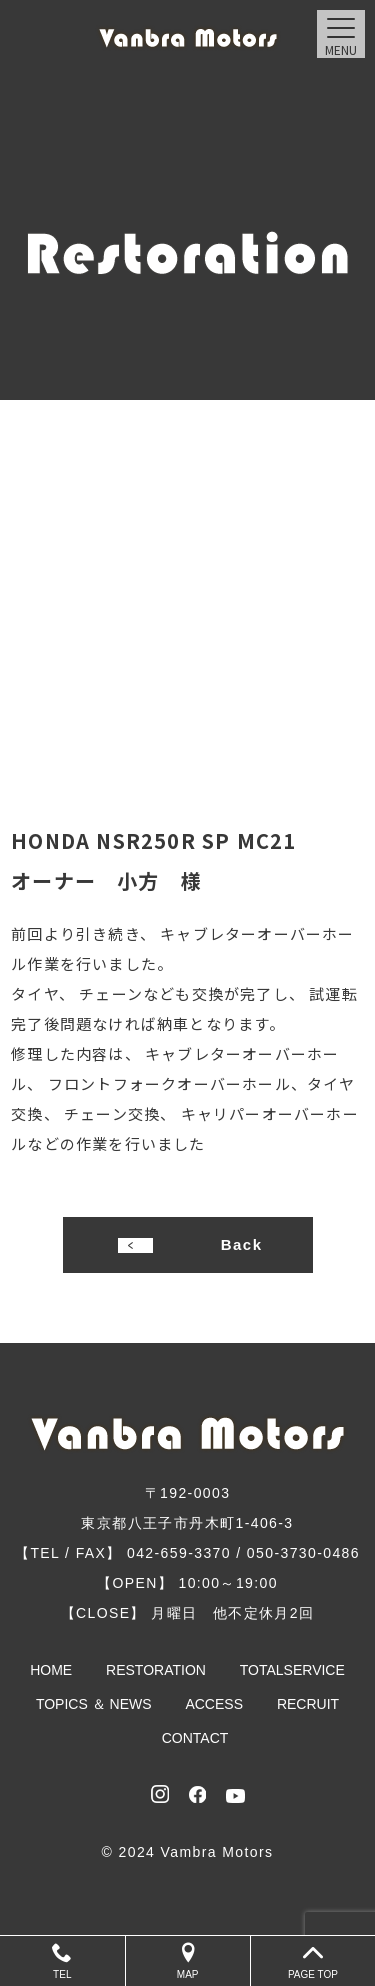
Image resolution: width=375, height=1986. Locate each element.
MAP (188, 1961)
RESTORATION (156, 1670)
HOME (51, 1670)
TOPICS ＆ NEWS (94, 1704)
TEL (62, 1961)
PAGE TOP (313, 1961)
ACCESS (214, 1704)
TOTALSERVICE (292, 1670)
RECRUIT (308, 1704)
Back (242, 1244)
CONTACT (195, 1738)
